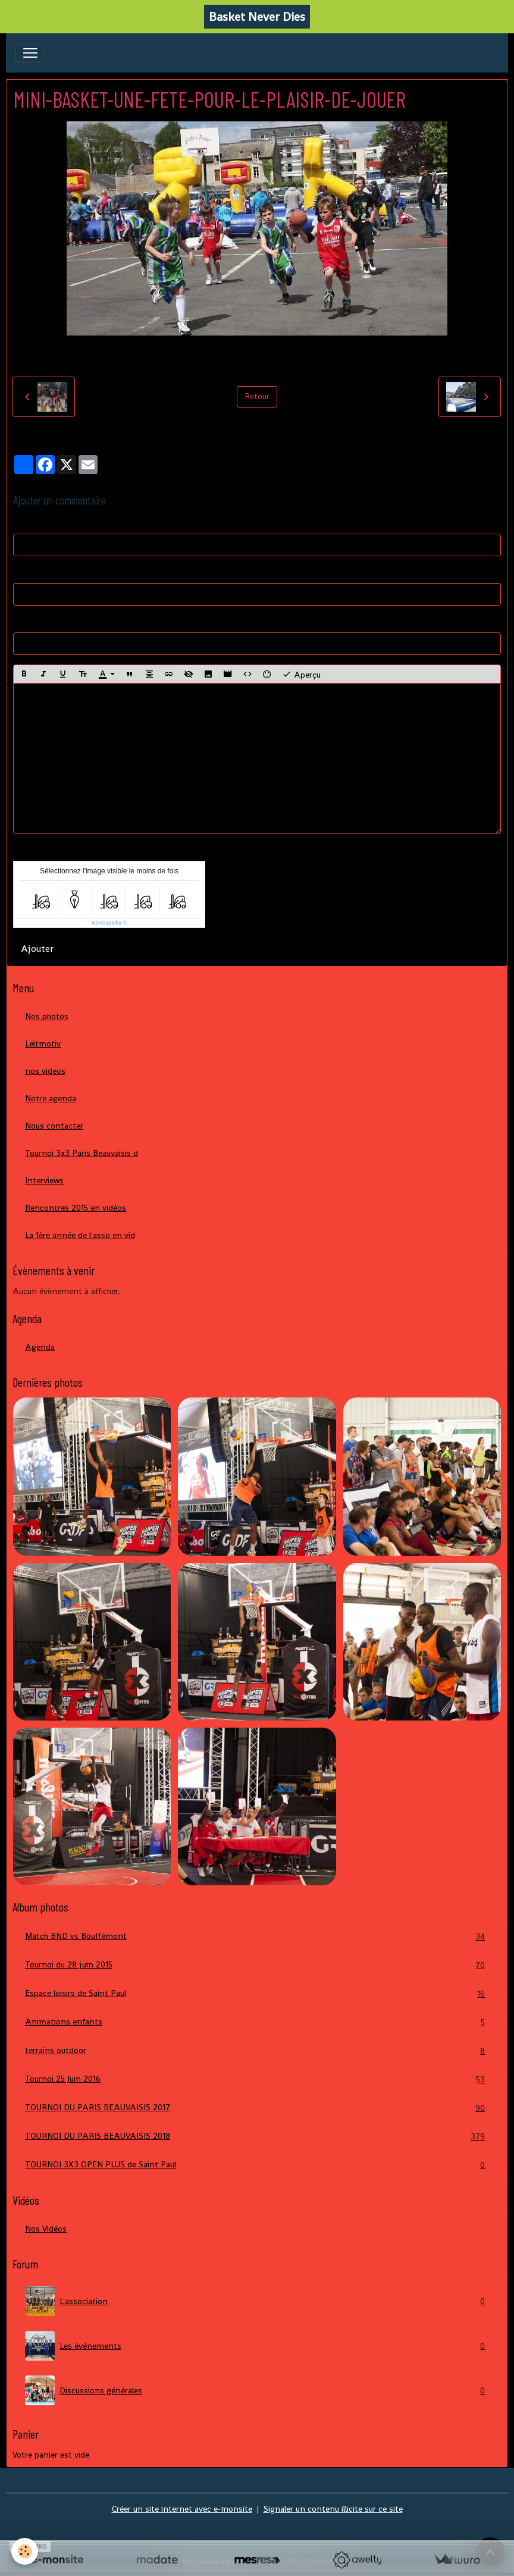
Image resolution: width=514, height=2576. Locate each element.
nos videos (45, 1071)
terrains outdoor (257, 2050)
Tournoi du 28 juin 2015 (257, 1965)
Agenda (40, 1347)
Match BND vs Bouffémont (257, 1936)
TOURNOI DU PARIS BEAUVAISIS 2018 (257, 2136)
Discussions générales (257, 2390)
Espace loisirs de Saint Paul (257, 1993)
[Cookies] (25, 2551)
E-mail (24, 571)
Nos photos (46, 1016)
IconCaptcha (107, 923)
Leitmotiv (43, 1043)
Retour (257, 396)
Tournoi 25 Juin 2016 (257, 2079)
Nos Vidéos (46, 2228)
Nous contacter (54, 1125)
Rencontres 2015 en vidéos (75, 1207)
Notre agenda (50, 1098)
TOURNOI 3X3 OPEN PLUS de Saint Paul (257, 2164)
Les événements (257, 2346)
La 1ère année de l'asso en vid (80, 1235)
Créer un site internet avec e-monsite (182, 2508)
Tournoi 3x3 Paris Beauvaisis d (81, 1153)
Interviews (44, 1180)
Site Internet (37, 621)
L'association (257, 2301)
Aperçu (301, 674)
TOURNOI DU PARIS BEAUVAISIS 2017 (257, 2107)
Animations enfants (257, 2022)
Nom (22, 522)
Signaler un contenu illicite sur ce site (333, 2508)
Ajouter (37, 948)
